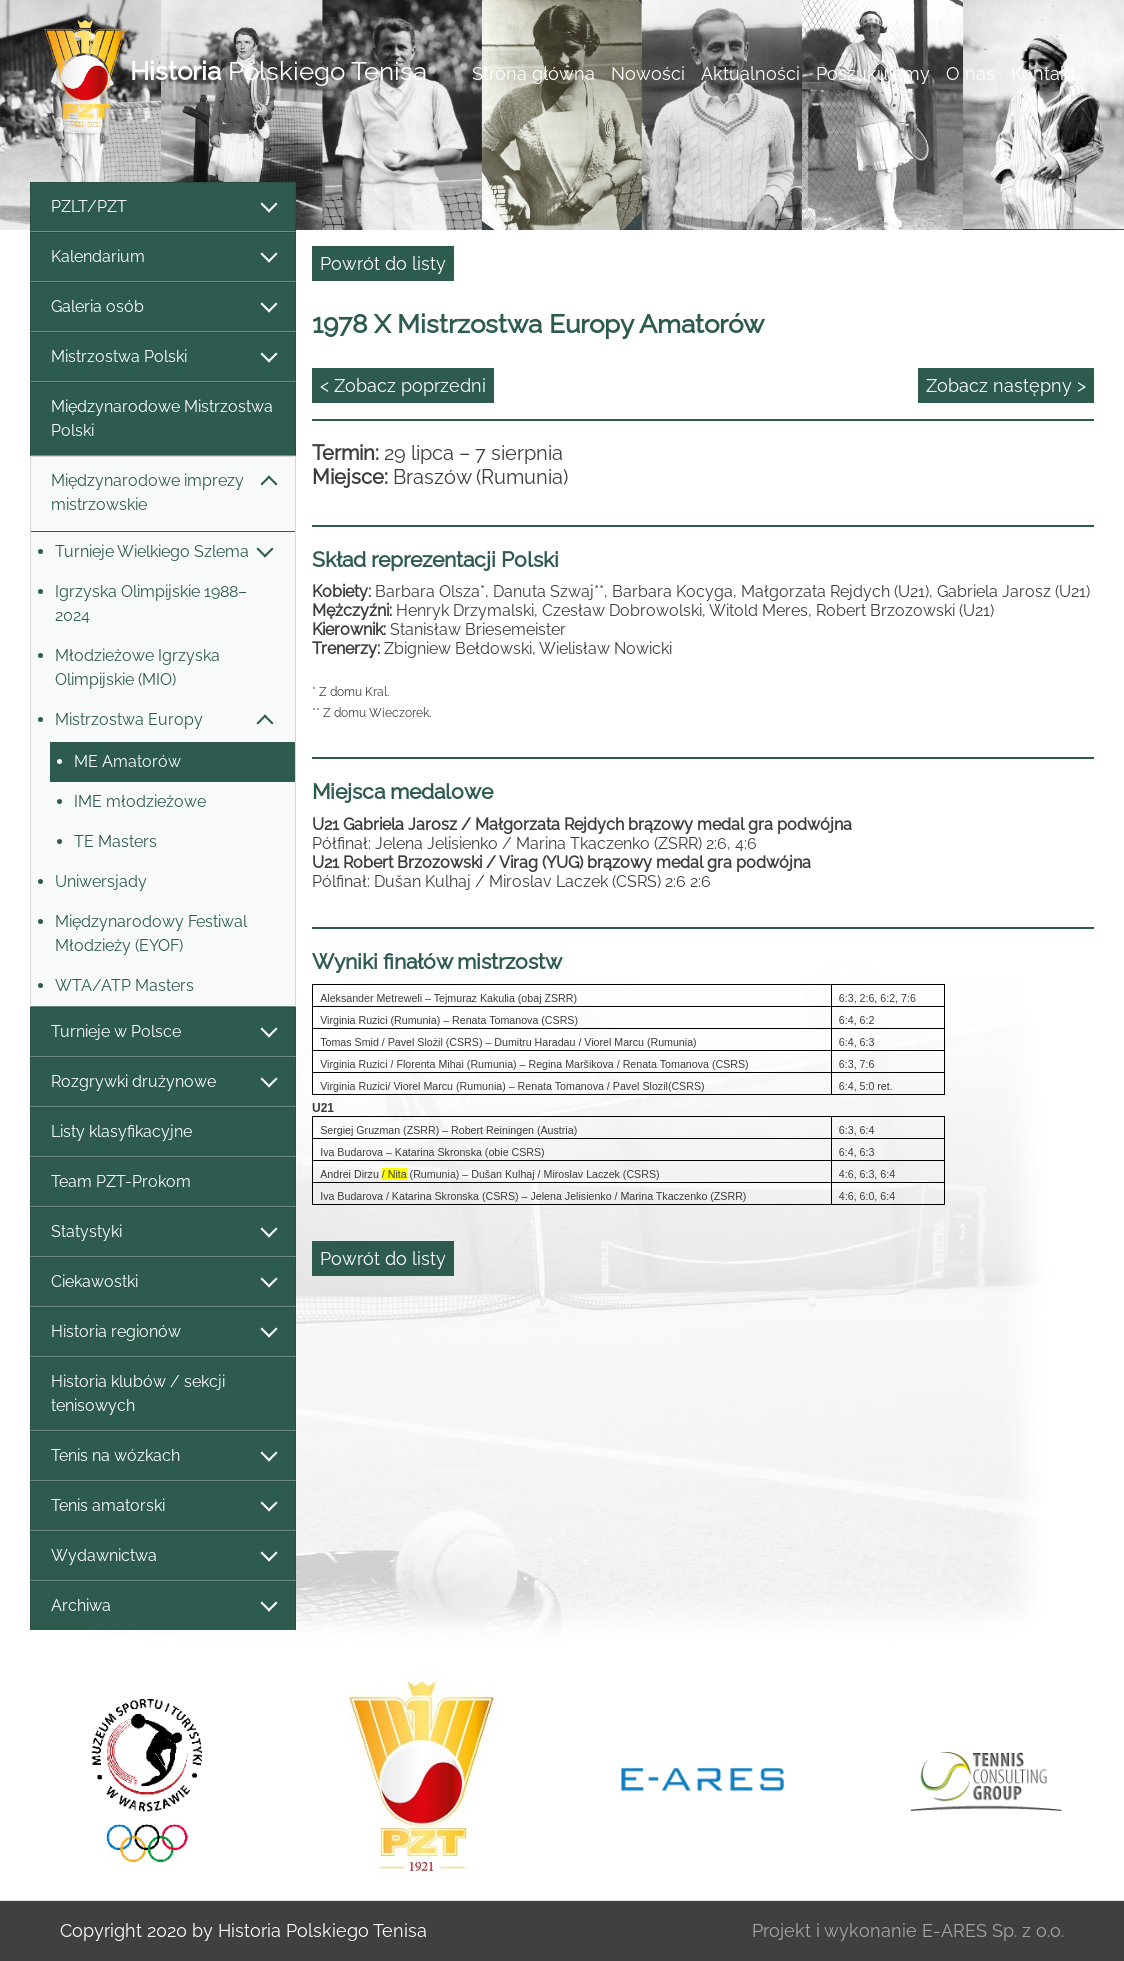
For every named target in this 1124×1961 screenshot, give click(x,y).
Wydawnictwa (163, 1556)
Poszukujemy (873, 73)
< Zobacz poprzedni (403, 385)
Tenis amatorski (163, 1506)
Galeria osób (163, 307)
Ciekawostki (163, 1282)
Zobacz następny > (1006, 385)
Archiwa (163, 1606)
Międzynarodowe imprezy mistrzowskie (163, 492)
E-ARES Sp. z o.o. (993, 1930)
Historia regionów (163, 1332)
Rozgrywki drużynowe (163, 1082)
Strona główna (533, 73)
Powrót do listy (383, 263)
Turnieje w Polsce (163, 1032)
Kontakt (1043, 73)
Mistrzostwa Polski (163, 357)
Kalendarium (163, 257)
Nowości (648, 73)
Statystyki (163, 1232)
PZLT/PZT (163, 207)
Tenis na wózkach (163, 1456)
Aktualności (750, 73)
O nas (970, 73)
